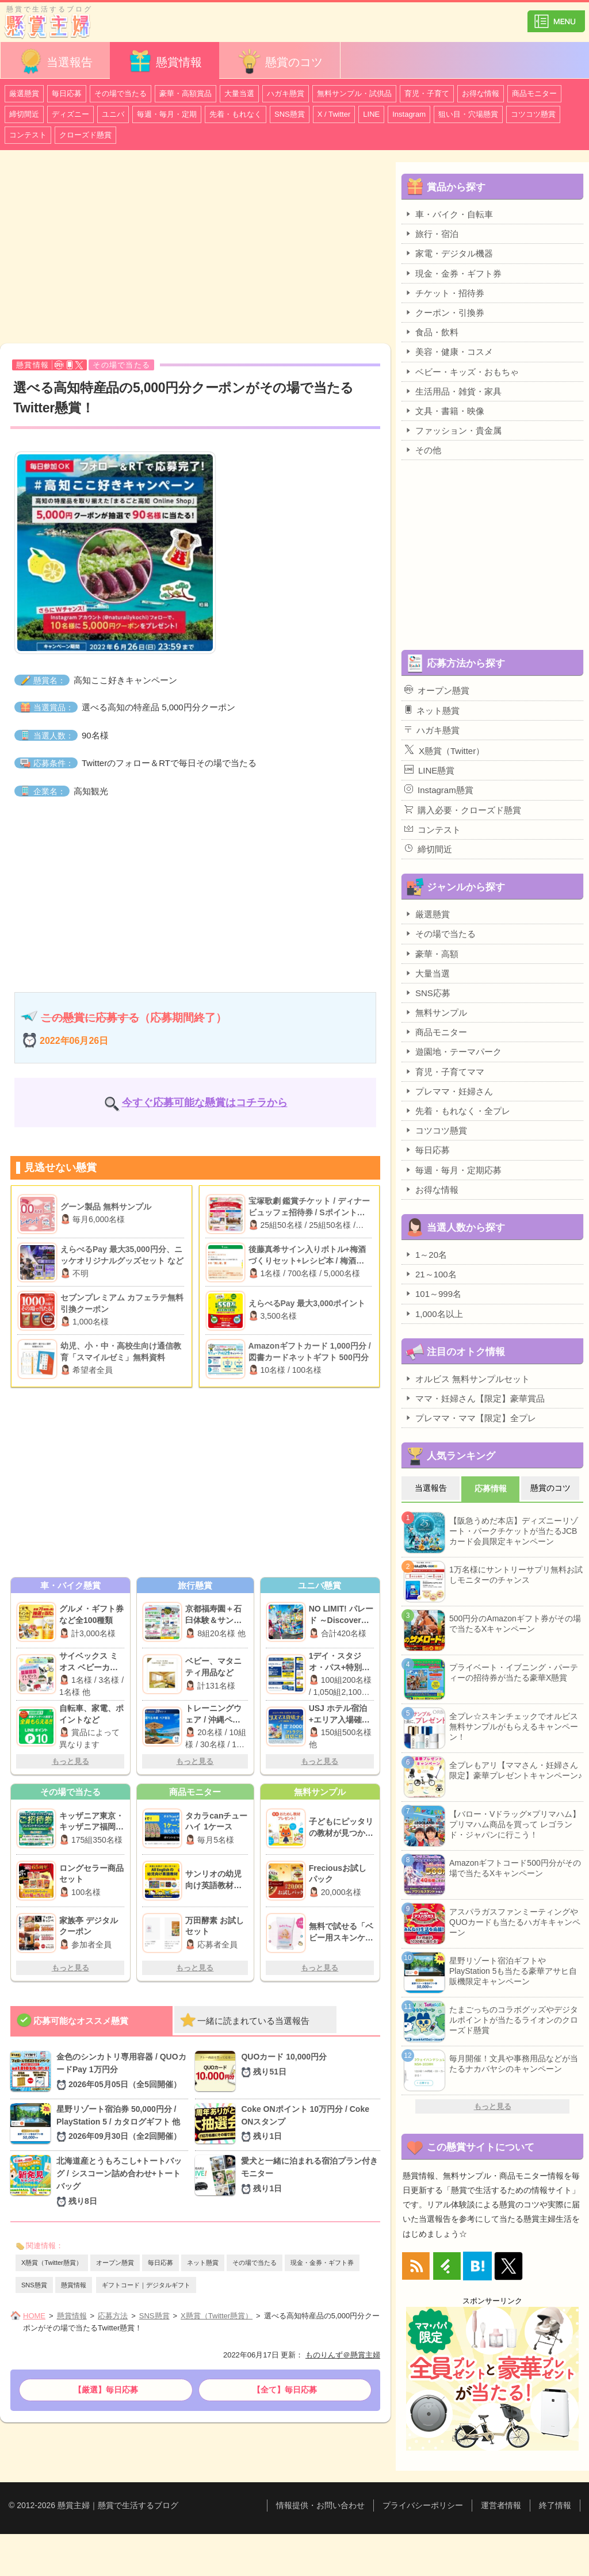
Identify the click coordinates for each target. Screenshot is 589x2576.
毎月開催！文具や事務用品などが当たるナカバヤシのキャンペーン (513, 2063)
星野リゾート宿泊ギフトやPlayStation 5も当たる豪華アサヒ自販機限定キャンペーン (513, 1971)
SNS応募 (427, 992)
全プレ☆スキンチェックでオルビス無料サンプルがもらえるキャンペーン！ (513, 1726)
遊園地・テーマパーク (453, 1051)
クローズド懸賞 (85, 135)
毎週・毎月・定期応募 (453, 1170)
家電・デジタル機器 (448, 253)
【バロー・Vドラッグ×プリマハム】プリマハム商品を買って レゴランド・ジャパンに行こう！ (514, 1824)
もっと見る (70, 1761)
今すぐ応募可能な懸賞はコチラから (205, 1102)
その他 (422, 450)
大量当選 (239, 93)
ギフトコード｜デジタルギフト (146, 2285)
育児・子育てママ (444, 1071)
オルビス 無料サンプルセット (467, 1378)
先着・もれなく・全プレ (457, 1110)
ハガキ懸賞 (285, 93)
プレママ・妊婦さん (448, 1091)
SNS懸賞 (289, 114)
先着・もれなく (235, 114)
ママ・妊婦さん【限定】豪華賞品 (474, 1398)
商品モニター (534, 93)
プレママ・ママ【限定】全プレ (470, 1418)
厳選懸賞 (24, 93)
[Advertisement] (195, 248)
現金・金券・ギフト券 (322, 2262)
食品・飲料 (431, 332)
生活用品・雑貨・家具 (453, 391)
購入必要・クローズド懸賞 (462, 810)
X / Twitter (334, 114)
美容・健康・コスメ (448, 351)
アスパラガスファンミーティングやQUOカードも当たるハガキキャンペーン (514, 1922)
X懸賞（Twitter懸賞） (51, 2262)
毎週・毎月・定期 (167, 114)
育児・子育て (426, 93)
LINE (371, 114)
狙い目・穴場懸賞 (468, 114)
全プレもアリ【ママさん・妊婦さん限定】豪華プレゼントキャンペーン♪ (515, 1770)
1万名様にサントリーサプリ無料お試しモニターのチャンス (516, 1574)
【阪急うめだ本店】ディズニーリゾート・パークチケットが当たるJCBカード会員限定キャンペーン (513, 1531)
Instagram (409, 114)
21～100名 (430, 1274)
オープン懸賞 (115, 2262)
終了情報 (555, 2505)
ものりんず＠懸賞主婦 (342, 2355)
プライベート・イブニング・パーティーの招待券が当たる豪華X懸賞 (513, 1672)
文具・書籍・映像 (444, 410)
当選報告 (55, 61)
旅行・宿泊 (431, 233)
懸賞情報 (164, 61)
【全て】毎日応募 (285, 2389)
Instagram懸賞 (438, 789)
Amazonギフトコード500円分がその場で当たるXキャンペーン (515, 1868)
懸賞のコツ (279, 61)
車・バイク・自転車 (448, 214)
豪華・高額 (431, 953)
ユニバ (113, 114)
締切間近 (24, 114)
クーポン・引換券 (444, 312)
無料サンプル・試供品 (354, 93)
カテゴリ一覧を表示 (556, 16)
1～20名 (425, 1254)
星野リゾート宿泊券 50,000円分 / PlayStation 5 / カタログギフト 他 (122, 2123)
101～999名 (432, 1293)
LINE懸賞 (429, 770)
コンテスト (28, 135)
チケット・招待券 (444, 293)
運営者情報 (501, 2505)
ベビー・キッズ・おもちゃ (461, 371)
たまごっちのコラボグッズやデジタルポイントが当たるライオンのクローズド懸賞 (513, 2020)
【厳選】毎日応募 (106, 2389)
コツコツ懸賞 (533, 114)
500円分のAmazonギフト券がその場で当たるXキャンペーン (515, 1623)
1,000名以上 (433, 1313)
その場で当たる (120, 93)
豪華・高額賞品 (185, 93)
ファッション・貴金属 (453, 430)
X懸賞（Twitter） (444, 750)
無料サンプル (435, 1012)
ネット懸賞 (203, 2262)
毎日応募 (67, 93)
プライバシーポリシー (423, 2505)
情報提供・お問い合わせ (320, 2505)
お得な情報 (480, 93)
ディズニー (70, 114)
